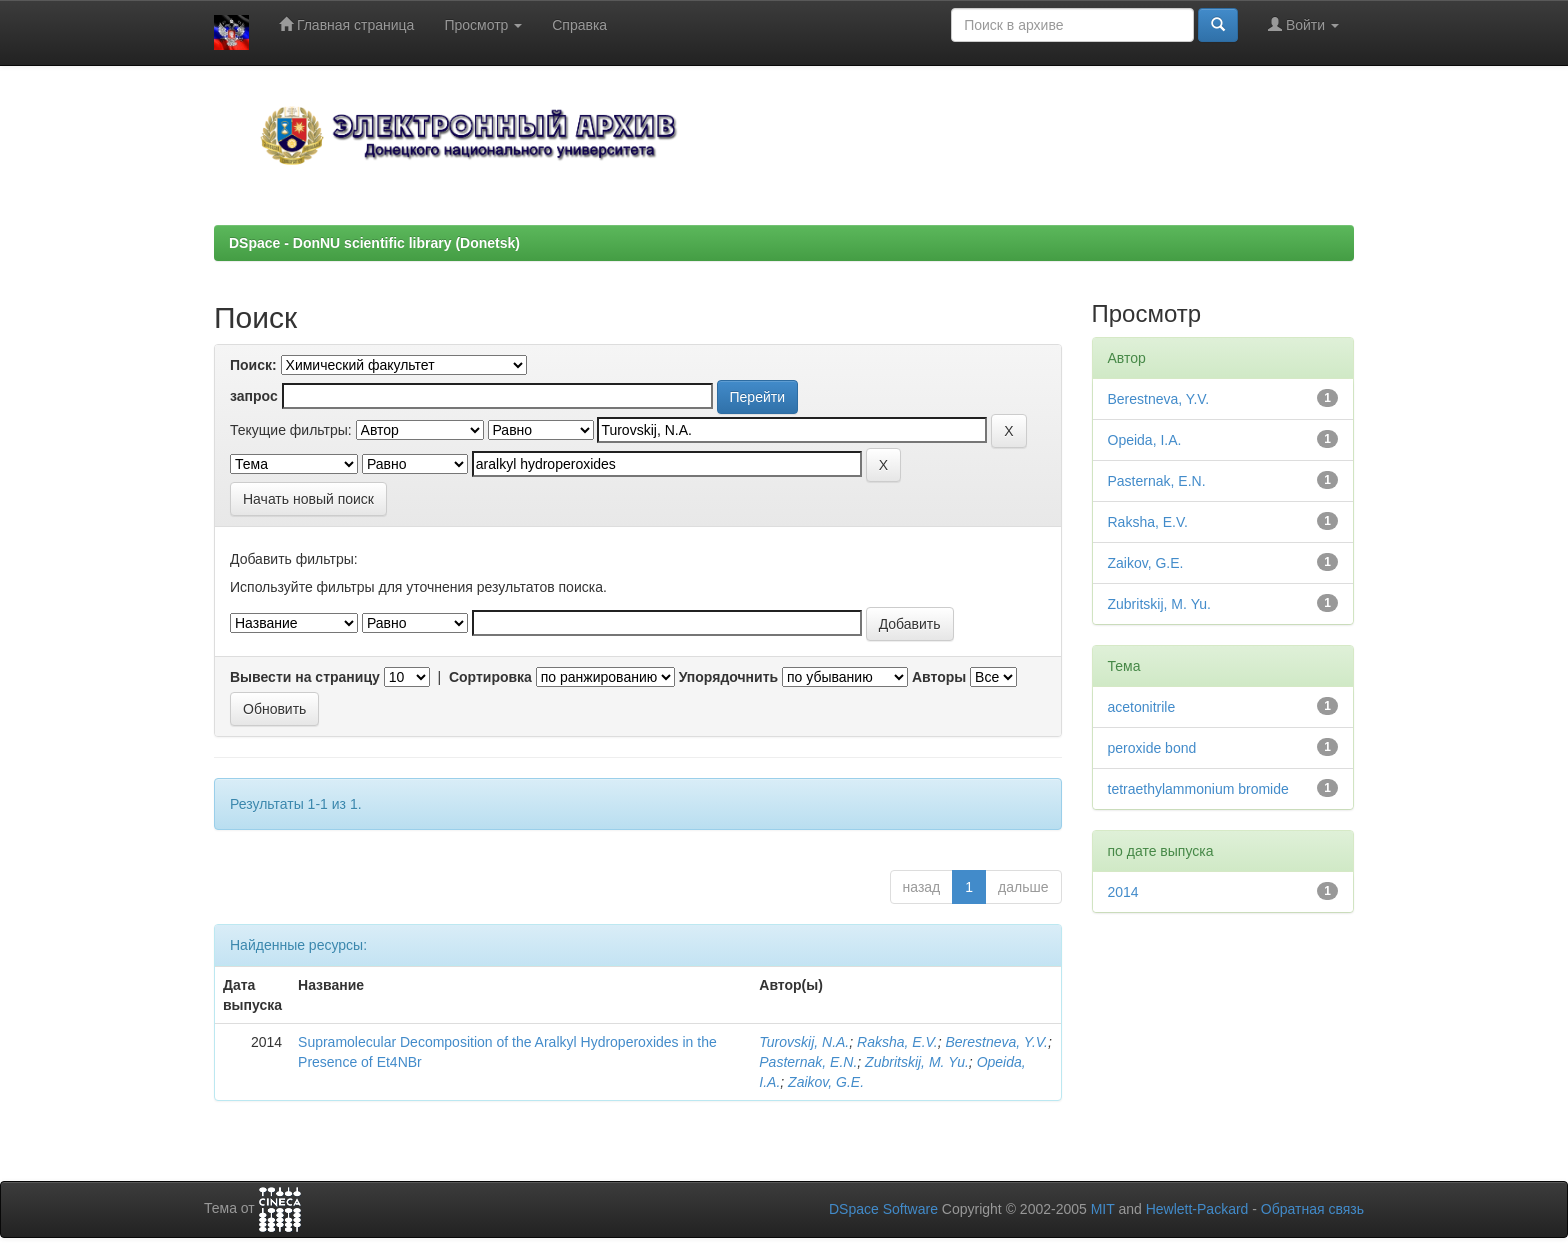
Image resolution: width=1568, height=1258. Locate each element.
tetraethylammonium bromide (1198, 789)
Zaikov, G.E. (826, 1082)
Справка (579, 25)
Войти (1303, 24)
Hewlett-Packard (1197, 1209)
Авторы (939, 677)
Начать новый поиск (308, 499)
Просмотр (483, 25)
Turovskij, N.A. (804, 1042)
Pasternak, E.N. (808, 1062)
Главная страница (346, 24)
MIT (1103, 1209)
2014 (1123, 892)
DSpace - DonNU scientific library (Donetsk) (374, 243)
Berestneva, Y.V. (997, 1042)
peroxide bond (1152, 748)
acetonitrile (1142, 707)
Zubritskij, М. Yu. (917, 1062)
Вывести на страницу (305, 677)
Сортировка (490, 677)
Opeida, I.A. (1145, 440)
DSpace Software (883, 1209)
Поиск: (253, 365)
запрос (254, 396)
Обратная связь (1312, 1209)
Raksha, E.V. (897, 1042)
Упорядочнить (728, 677)
